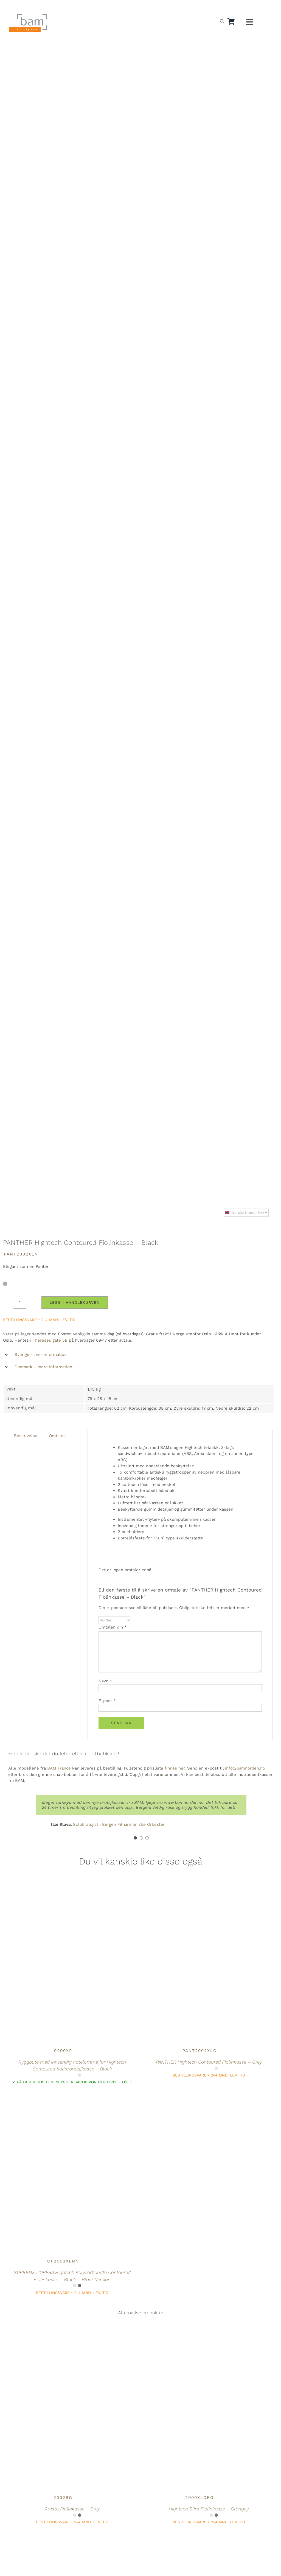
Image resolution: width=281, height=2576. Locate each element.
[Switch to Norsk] (207, 7)
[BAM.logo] (28, 15)
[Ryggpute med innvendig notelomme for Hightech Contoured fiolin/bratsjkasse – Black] (63, 1895)
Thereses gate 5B (50, 1340)
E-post (107, 1700)
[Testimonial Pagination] (135, 1837)
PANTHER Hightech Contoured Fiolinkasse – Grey (209, 2062)
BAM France (59, 1768)
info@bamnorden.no (245, 1768)
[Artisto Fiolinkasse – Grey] (63, 2342)
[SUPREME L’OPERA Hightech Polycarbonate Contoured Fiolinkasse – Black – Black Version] (63, 2103)
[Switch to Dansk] (232, 7)
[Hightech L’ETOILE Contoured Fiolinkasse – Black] (63, 2543)
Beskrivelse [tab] (25, 1435)
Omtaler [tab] (57, 1435)
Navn (105, 1680)
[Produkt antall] (19, 1302)
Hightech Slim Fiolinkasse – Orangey (209, 2509)
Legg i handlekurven (75, 1302)
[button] (138, 1355)
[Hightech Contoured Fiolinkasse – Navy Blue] (199, 2543)
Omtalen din (113, 1627)
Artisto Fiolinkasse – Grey (72, 2509)
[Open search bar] (222, 21)
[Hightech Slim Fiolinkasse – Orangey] (199, 2342)
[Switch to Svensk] (220, 7)
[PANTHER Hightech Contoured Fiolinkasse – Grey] (199, 1895)
